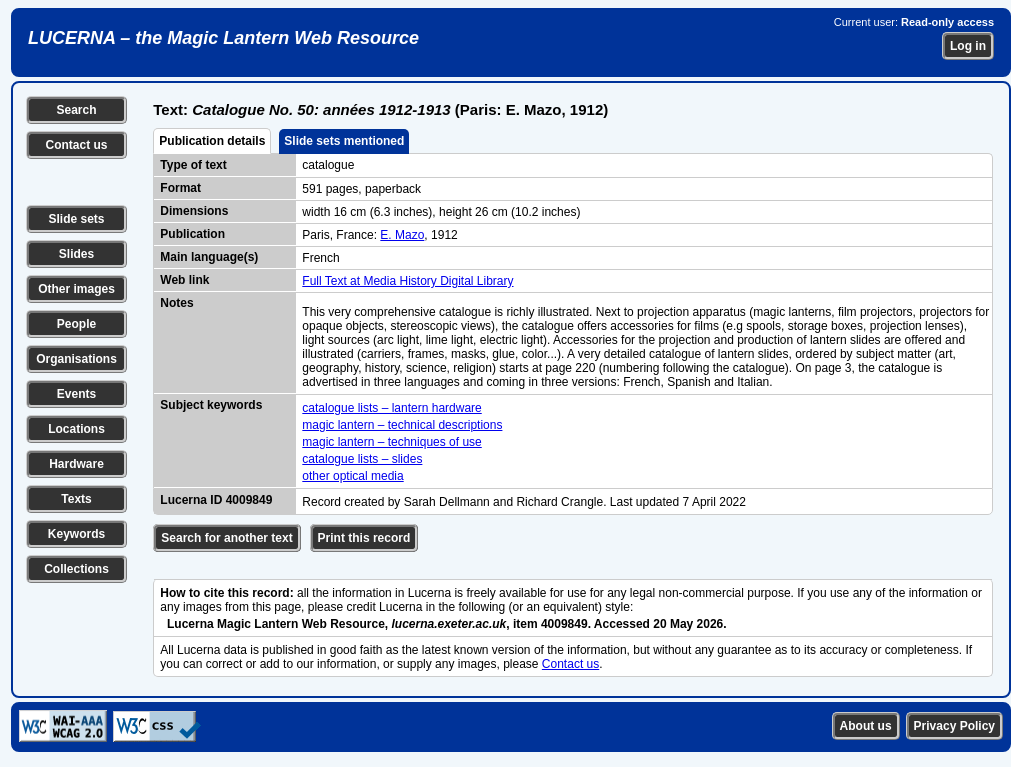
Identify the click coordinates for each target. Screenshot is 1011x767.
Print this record (364, 538)
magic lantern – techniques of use (391, 442)
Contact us (76, 145)
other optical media (352, 476)
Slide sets (76, 219)
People (76, 324)
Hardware (76, 464)
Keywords (76, 534)
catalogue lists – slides (362, 459)
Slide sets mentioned (344, 141)
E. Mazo (402, 235)
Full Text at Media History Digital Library (407, 281)
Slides (76, 254)
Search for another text (226, 538)
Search (76, 110)
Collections (76, 569)
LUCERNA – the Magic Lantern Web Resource (223, 38)
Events (76, 394)
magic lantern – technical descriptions (402, 425)
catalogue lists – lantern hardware (391, 408)
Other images (76, 289)
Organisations (76, 359)
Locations (76, 429)
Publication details (212, 141)
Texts (76, 499)
